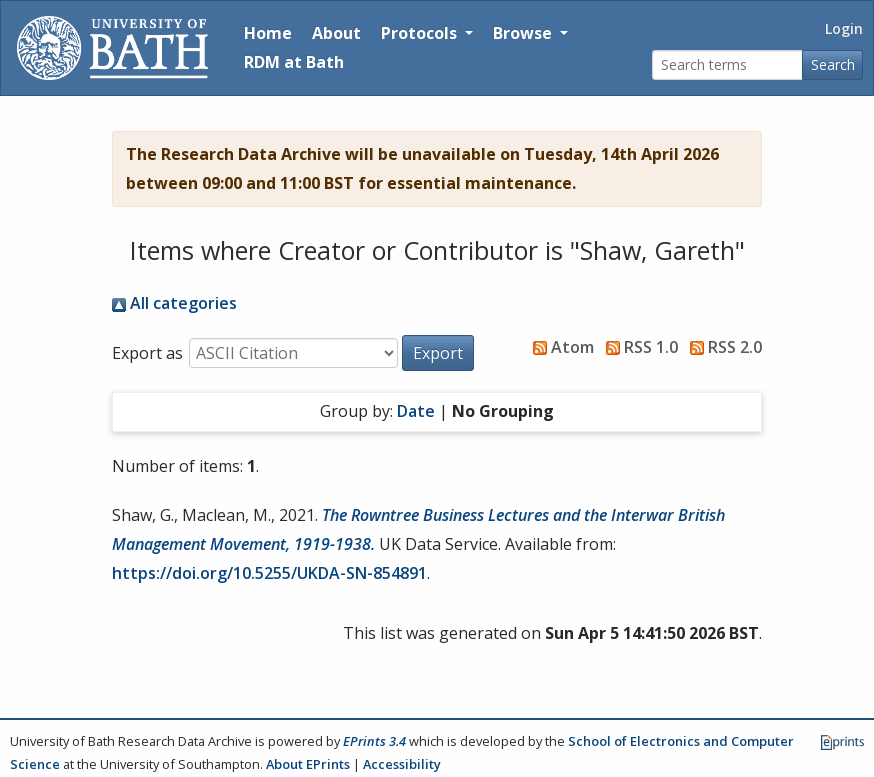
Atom (559, 347)
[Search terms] (727, 65)
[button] (438, 353)
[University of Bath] (112, 48)
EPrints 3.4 (374, 741)
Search (833, 64)
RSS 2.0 (722, 347)
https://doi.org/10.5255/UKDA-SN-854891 (269, 573)
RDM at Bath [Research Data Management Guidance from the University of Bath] (294, 62)
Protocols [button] (421, 33)
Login (844, 28)
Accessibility (402, 764)
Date (416, 411)
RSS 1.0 (638, 347)
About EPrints (308, 764)
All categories (174, 303)
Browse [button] (524, 33)
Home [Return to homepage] (268, 33)
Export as (147, 353)
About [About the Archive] (336, 33)
